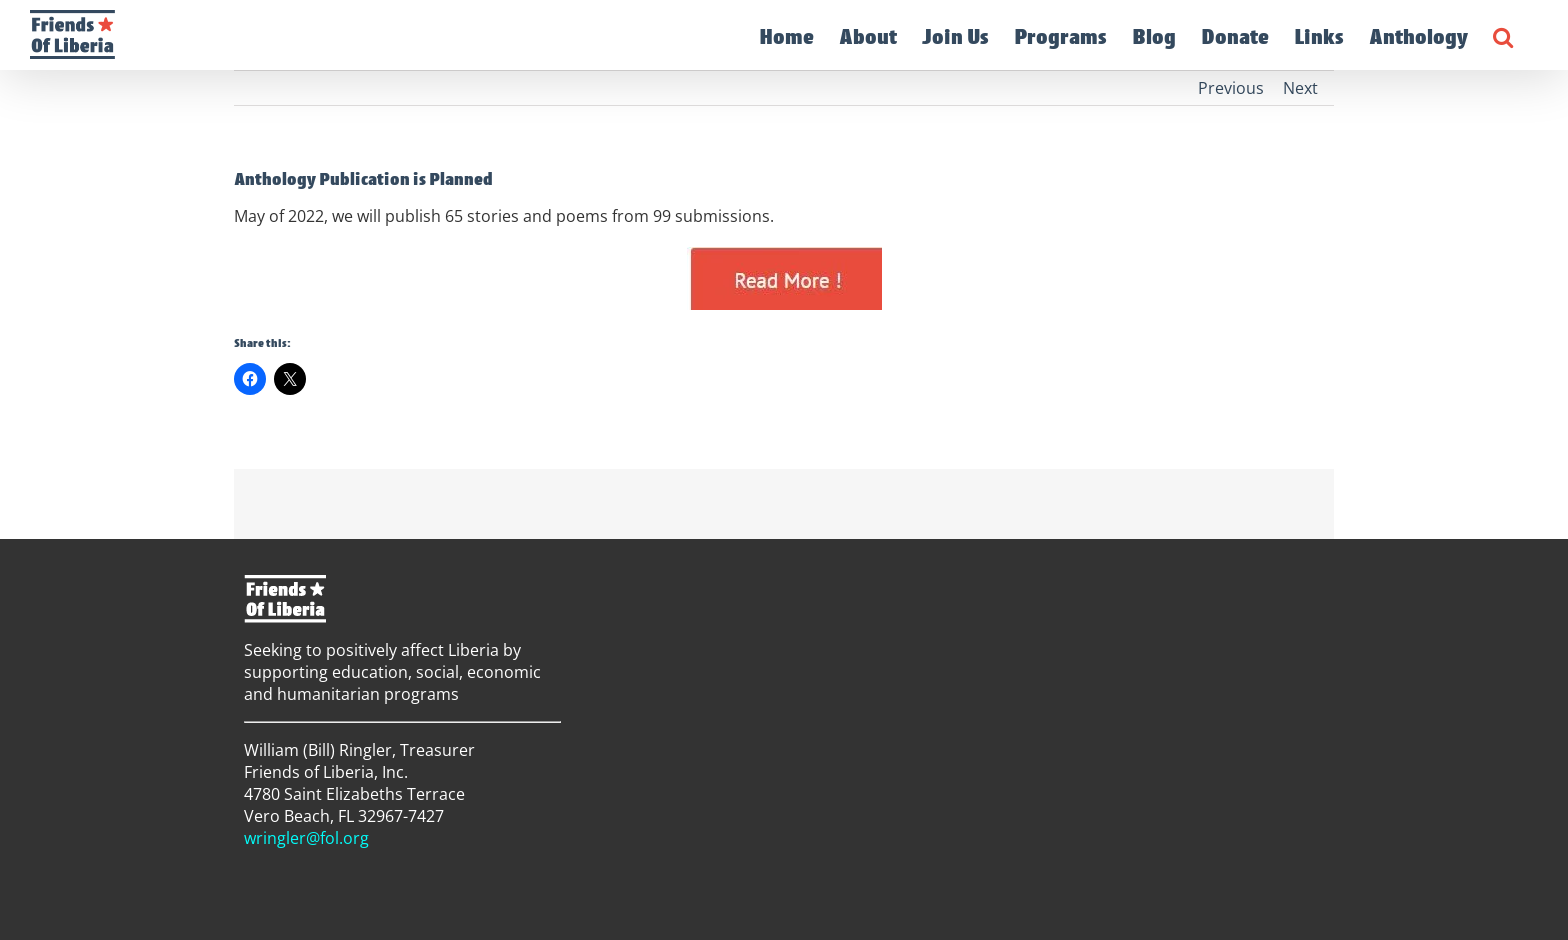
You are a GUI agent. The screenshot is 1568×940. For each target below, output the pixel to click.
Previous (1231, 88)
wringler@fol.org (306, 838)
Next (1300, 88)
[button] (1503, 35)
